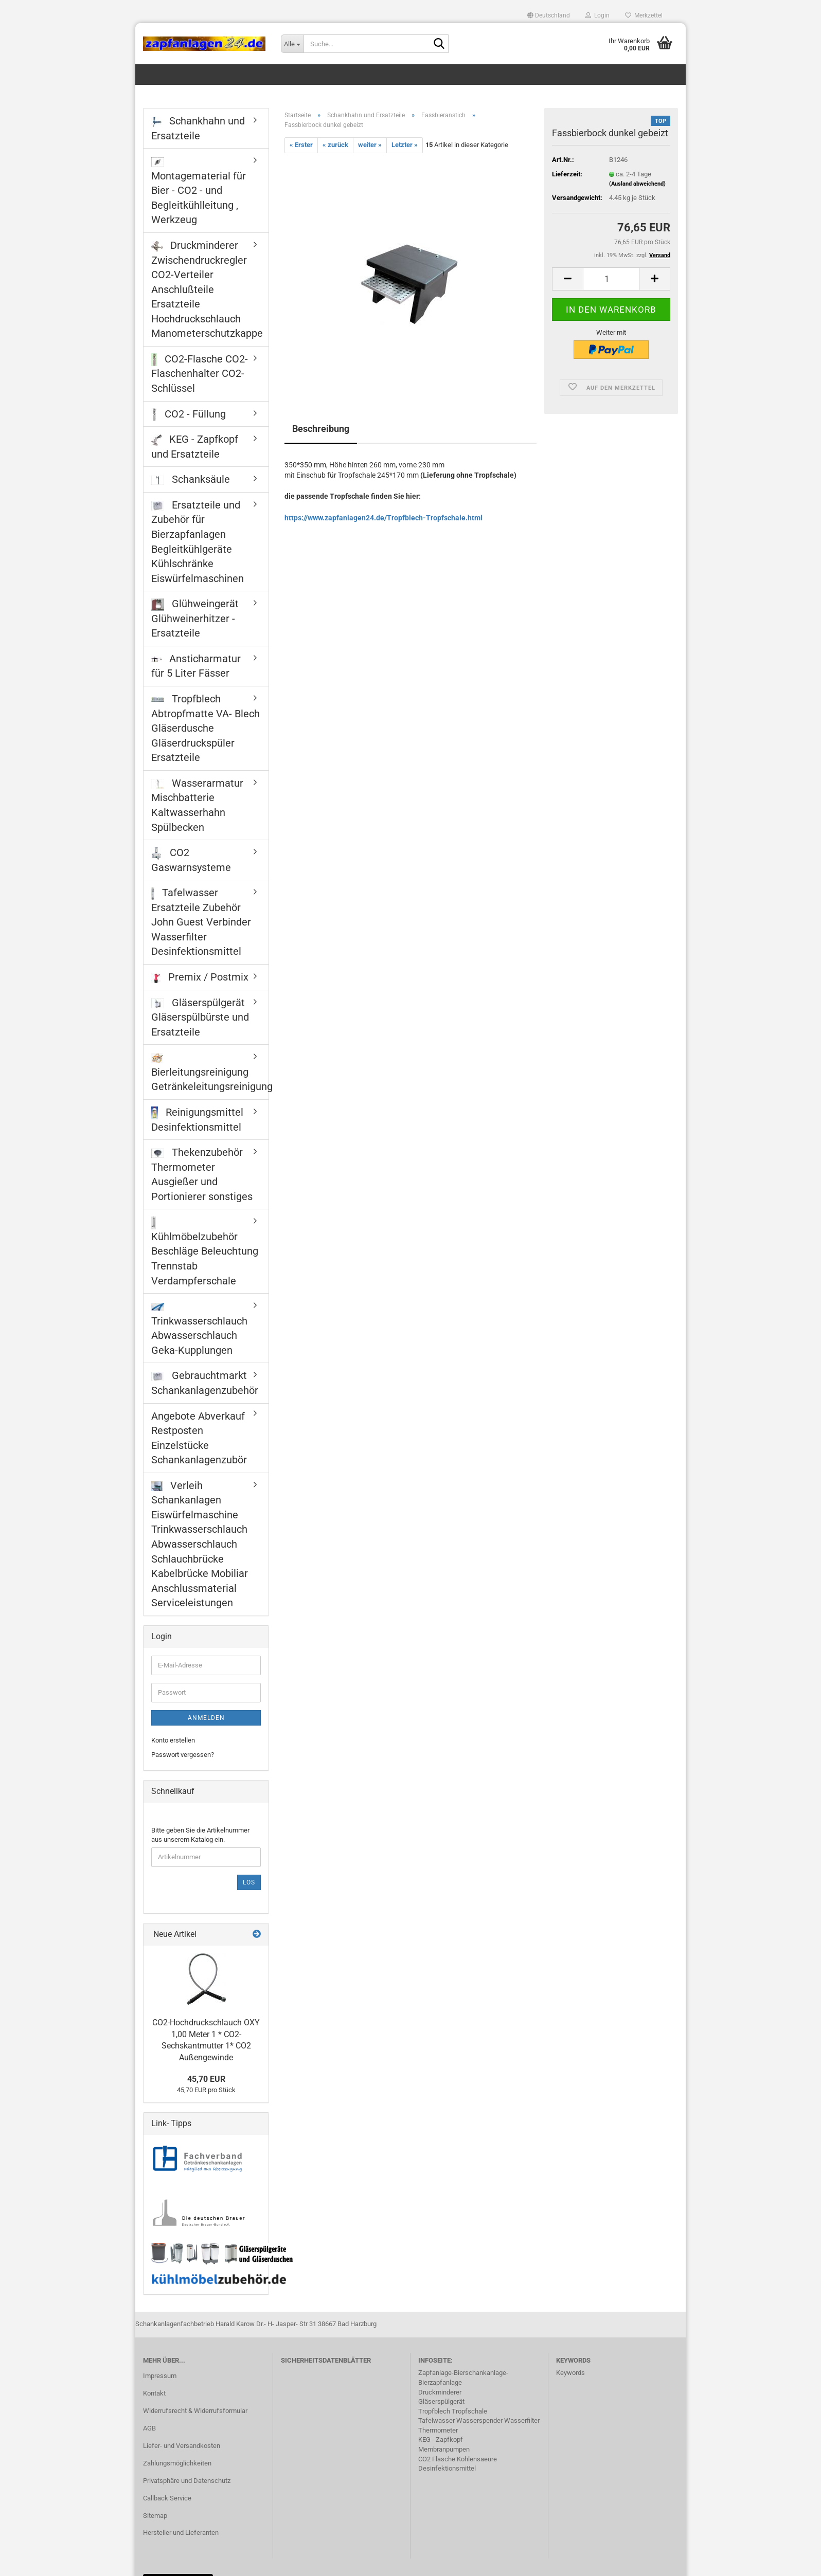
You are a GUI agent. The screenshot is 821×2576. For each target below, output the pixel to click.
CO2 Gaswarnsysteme (191, 860)
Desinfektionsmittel (447, 2468)
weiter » (370, 145)
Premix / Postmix (199, 977)
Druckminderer (439, 2392)
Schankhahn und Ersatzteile (198, 128)
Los (249, 1882)
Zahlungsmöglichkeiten (177, 2463)
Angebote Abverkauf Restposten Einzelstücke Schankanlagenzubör (199, 1438)
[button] (549, 15)
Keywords (570, 2373)
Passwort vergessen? (182, 1754)
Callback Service (167, 2498)
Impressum (159, 2376)
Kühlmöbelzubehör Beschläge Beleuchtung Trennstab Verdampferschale (204, 1252)
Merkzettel (644, 15)
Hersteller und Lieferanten (181, 2532)
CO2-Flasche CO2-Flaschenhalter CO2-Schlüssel (199, 373)
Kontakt (154, 2393)
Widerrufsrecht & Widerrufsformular (195, 2411)
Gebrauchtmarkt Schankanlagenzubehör (204, 1382)
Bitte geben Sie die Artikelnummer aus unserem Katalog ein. (200, 1835)
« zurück (335, 145)
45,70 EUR (206, 2079)
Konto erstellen (173, 1740)
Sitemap (155, 2515)
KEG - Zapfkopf (440, 2439)
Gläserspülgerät (441, 2401)
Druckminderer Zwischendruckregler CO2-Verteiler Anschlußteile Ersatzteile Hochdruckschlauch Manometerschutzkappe (207, 289)
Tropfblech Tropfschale (452, 2411)
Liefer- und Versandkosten (181, 2446)
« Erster (301, 145)
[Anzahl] (611, 279)
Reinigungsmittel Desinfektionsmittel (197, 1119)
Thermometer (438, 2430)
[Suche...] (292, 43)
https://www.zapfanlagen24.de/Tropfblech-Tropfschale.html (383, 518)
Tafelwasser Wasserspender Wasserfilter (479, 2420)
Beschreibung (320, 428)
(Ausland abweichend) (637, 183)
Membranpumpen (444, 2449)
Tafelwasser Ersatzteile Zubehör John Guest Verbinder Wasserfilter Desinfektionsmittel (201, 921)
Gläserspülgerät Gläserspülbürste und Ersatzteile (200, 1017)
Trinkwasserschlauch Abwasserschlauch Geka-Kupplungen (199, 1329)
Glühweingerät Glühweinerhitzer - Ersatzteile (195, 618)
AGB (149, 2428)
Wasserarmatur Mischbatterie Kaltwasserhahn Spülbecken (197, 805)
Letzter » (404, 145)
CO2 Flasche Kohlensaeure (457, 2459)
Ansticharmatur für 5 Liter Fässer (196, 666)
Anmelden (206, 1717)
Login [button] (597, 15)
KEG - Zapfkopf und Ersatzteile (194, 446)
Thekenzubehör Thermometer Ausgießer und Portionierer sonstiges (202, 1174)
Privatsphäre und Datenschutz (186, 2480)
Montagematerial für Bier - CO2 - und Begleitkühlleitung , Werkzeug (198, 191)
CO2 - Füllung (188, 414)
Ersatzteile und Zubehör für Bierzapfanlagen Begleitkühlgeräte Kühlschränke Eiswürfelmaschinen (197, 542)
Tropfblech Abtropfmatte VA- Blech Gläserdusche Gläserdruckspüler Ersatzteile (205, 728)
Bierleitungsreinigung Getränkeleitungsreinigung (210, 1073)
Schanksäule (190, 479)
